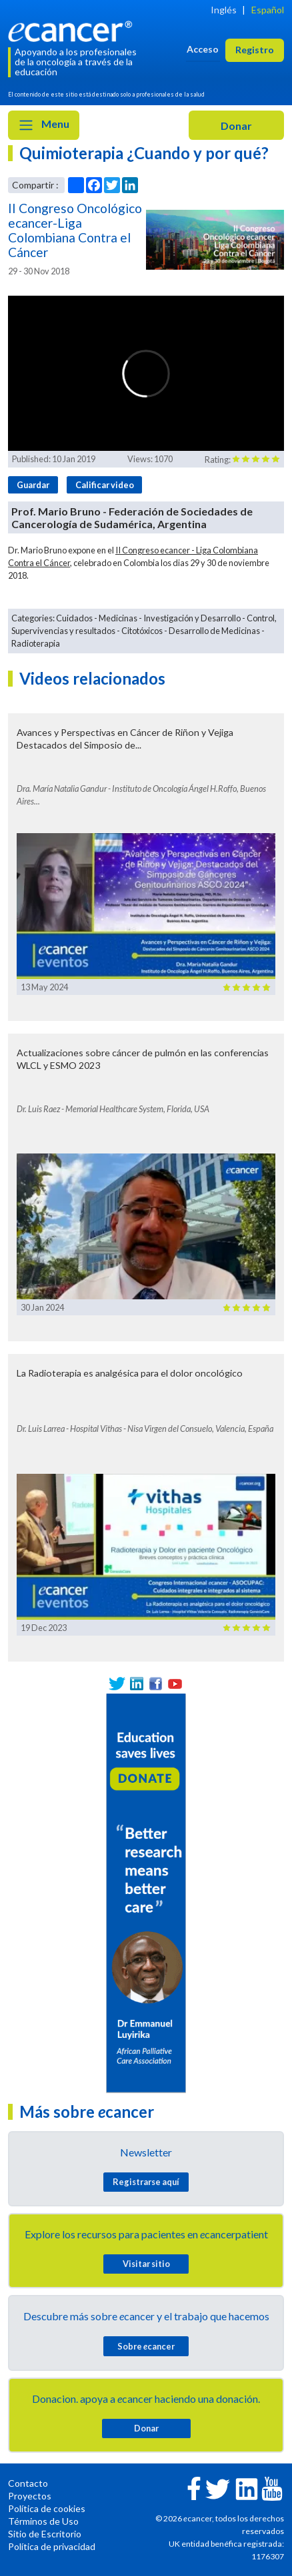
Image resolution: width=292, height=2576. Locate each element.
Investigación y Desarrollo (192, 618)
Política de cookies (46, 2508)
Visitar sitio (146, 2263)
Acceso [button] (203, 49)
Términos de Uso (43, 2521)
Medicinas (118, 618)
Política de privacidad (51, 2546)
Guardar (33, 485)
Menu (43, 125)
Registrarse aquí (146, 2181)
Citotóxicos (142, 630)
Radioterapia (35, 643)
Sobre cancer (146, 2346)
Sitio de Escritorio (44, 2533)
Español (267, 9)
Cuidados (74, 618)
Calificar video (104, 485)
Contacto (28, 2483)
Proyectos (29, 2495)
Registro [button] (254, 49)
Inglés (224, 9)
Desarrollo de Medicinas (214, 630)
